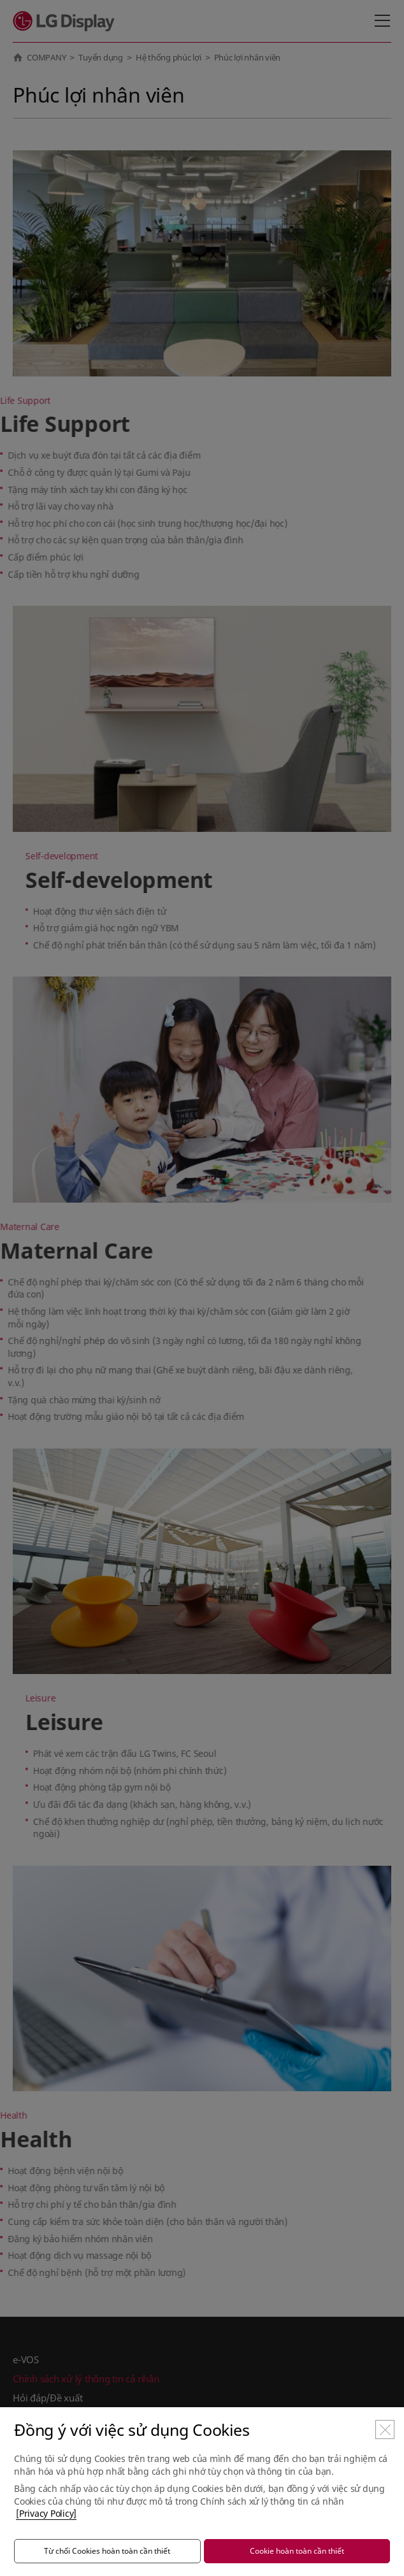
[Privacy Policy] (46, 2513)
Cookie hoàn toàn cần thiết (297, 2550)
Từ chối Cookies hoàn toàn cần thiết (107, 2550)
